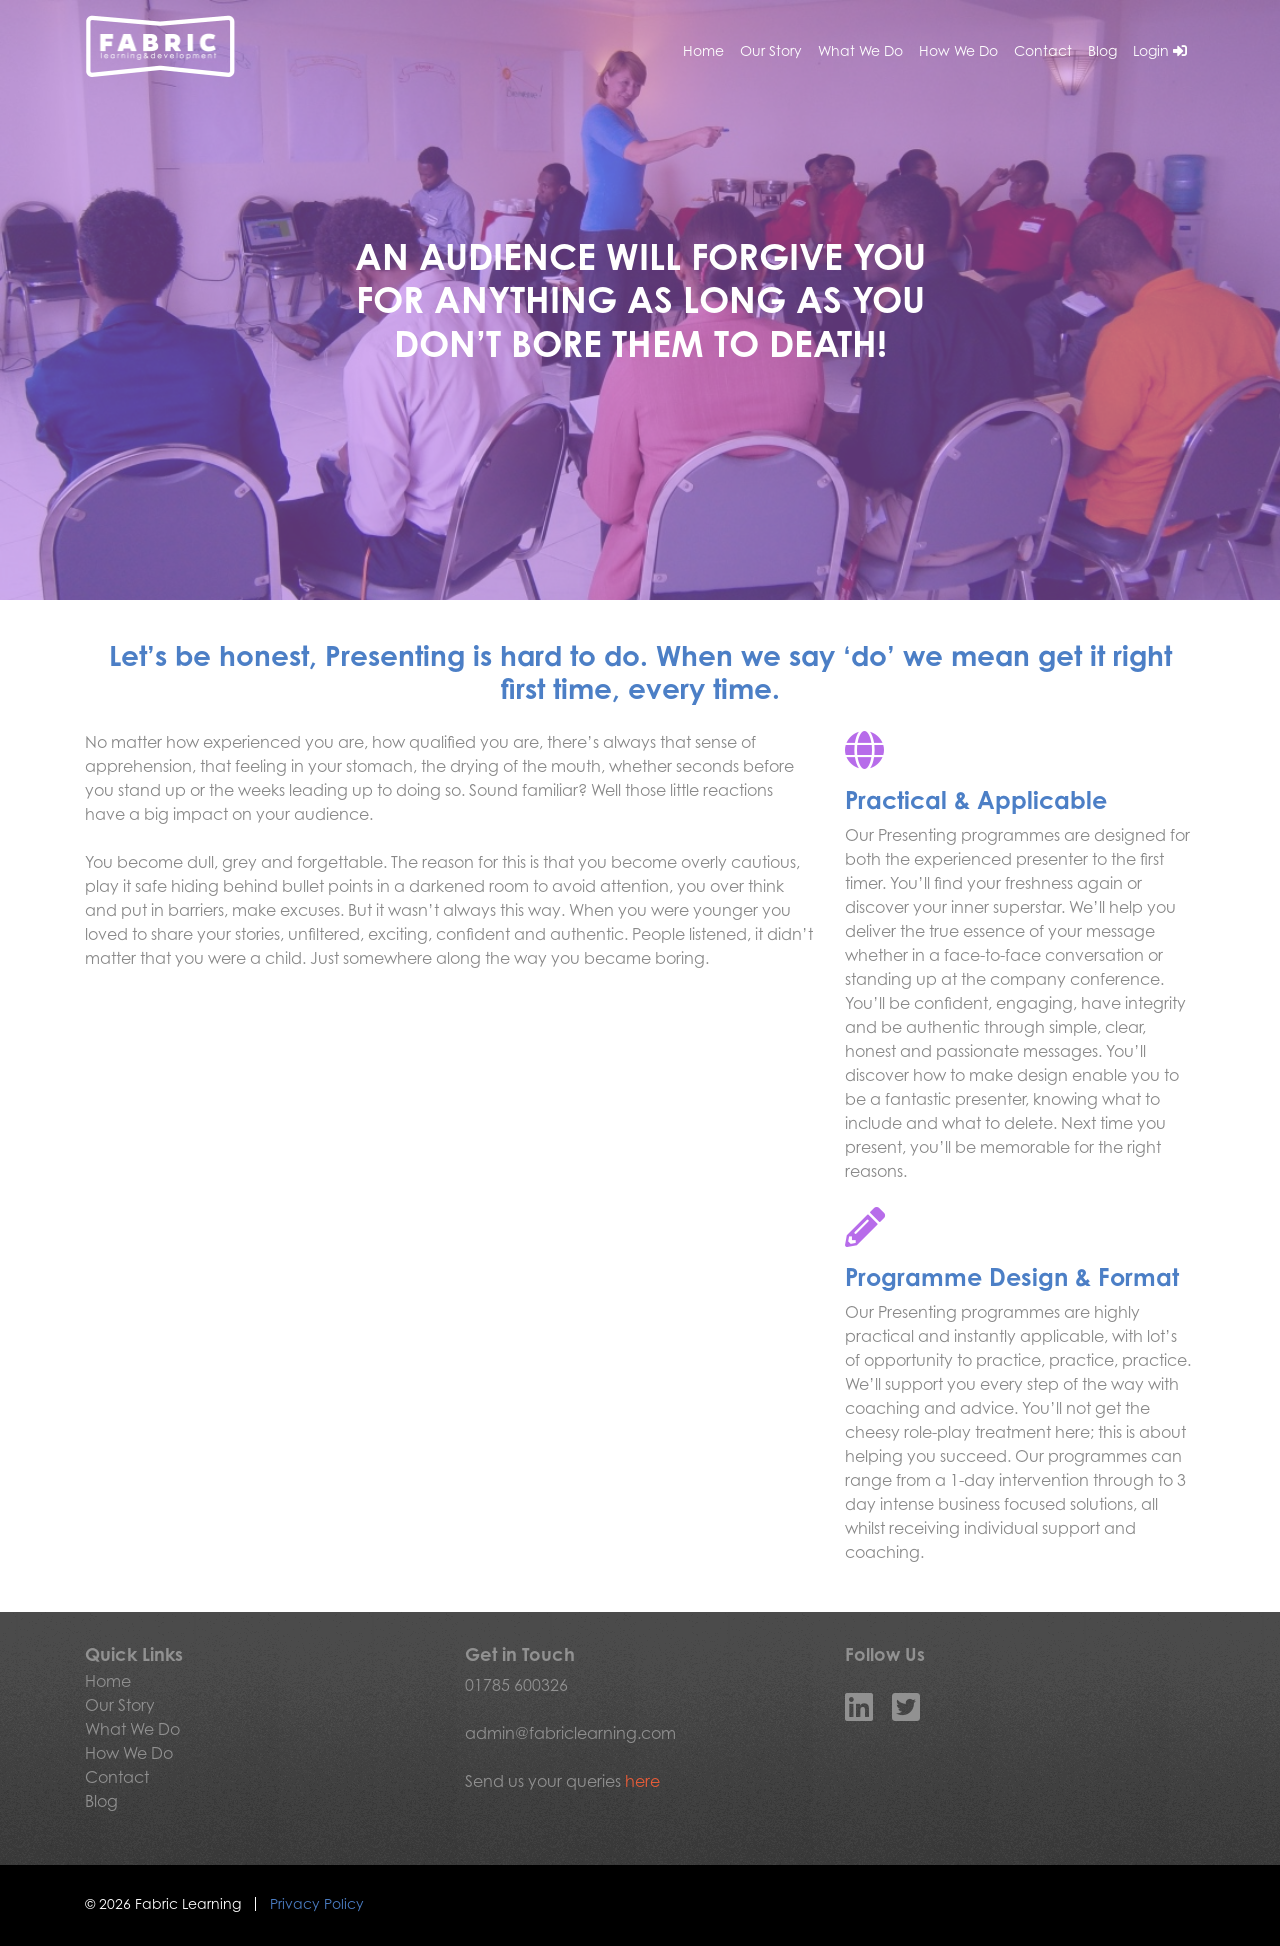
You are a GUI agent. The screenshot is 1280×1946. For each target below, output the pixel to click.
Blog (1102, 50)
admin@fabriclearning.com (570, 1733)
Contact (1043, 50)
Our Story (771, 50)
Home (703, 50)
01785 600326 (516, 1685)
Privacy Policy (317, 1903)
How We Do (958, 50)
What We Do (860, 50)
